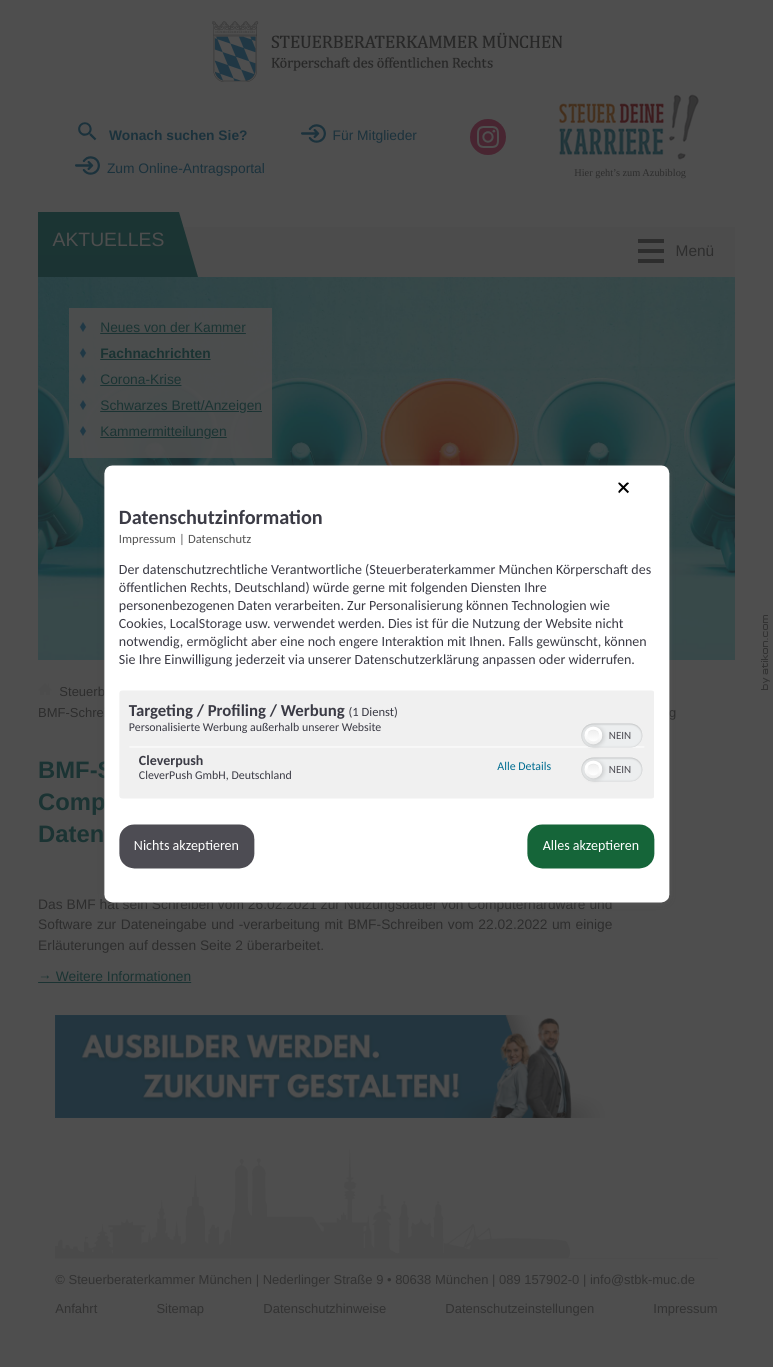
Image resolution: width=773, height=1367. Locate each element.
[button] (586, 747)
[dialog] (387, 684)
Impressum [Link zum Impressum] (155, 533)
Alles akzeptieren (583, 857)
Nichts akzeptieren (194, 857)
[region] (387, 758)
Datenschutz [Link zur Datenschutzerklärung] (227, 533)
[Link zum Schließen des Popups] (629, 495)
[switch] (604, 745)
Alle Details (517, 779)
